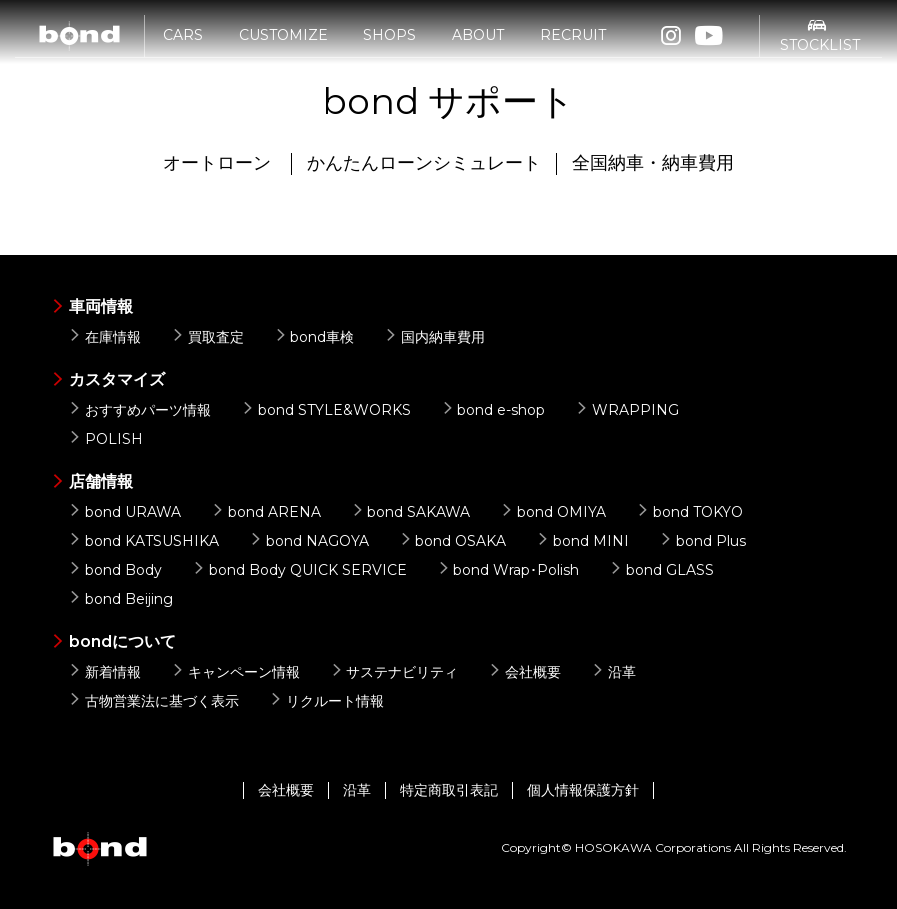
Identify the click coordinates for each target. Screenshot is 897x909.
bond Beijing (120, 599)
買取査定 (207, 337)
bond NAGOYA (309, 541)
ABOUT (478, 47)
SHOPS (389, 47)
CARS (183, 47)
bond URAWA (124, 512)
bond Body (115, 570)
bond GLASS (661, 570)
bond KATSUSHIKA (143, 541)
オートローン (217, 163)
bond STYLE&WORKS (326, 410)
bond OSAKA (453, 541)
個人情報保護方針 (583, 790)
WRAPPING (627, 410)
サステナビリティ (394, 672)
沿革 (613, 672)
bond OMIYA (553, 512)
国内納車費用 (434, 337)
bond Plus (702, 541)
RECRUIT (573, 47)
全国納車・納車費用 (653, 163)
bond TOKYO (689, 512)
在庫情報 (104, 337)
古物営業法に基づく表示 (153, 701)
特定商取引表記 (449, 790)
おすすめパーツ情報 (139, 410)
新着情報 (104, 672)
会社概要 (524, 672)
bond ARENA (266, 512)
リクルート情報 (326, 701)
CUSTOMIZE (283, 47)
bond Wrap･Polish (508, 570)
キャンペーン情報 (235, 672)
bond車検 (314, 337)
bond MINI (582, 541)
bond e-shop (493, 410)
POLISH (105, 439)
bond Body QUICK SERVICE (299, 570)
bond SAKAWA (411, 512)
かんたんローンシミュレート (424, 163)
